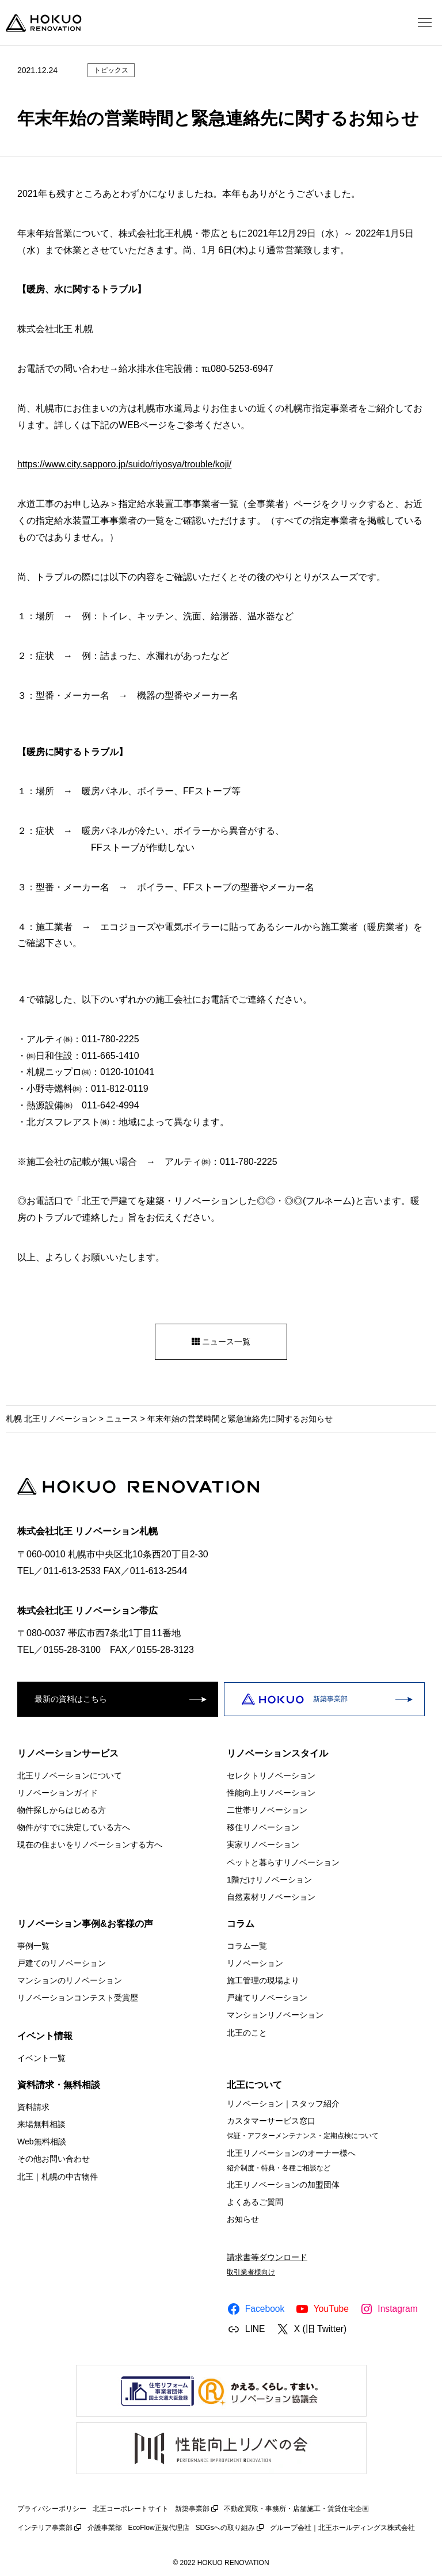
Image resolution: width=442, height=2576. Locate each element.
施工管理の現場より (263, 1980)
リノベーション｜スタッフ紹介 (283, 2103)
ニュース (122, 1418)
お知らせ (243, 2219)
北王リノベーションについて (69, 1774)
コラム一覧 (247, 1945)
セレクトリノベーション (271, 1774)
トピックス (111, 70)
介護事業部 (104, 2528)
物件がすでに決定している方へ (73, 1827)
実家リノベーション (263, 1844)
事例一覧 (33, 1945)
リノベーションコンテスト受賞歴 (77, 1997)
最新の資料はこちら (71, 1699)
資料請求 (33, 2107)
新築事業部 (294, 1699)
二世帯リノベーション (267, 1810)
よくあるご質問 (255, 2202)
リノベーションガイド (57, 1792)
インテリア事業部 (45, 2528)
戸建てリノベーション (267, 1997)
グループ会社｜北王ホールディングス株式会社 (342, 2528)
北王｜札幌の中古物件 (57, 2176)
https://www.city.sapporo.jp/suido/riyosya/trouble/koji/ (124, 464)
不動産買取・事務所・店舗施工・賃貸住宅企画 (296, 2509)
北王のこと (247, 2032)
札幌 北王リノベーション (51, 1418)
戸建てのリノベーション (61, 1963)
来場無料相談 (41, 2124)
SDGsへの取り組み (225, 2528)
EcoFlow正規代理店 (158, 2528)
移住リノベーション (263, 1827)
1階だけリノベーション (269, 1879)
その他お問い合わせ (53, 2158)
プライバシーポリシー (51, 2509)
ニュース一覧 (221, 1341)
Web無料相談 (41, 2141)
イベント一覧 (41, 2058)
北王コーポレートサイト (131, 2509)
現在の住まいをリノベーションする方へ (89, 1844)
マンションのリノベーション (69, 1980)
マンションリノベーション (275, 2014)
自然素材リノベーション (271, 1896)
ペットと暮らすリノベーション (283, 1861)
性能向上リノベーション (271, 1792)
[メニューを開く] (425, 23)
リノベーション (255, 1963)
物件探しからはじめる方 (61, 1810)
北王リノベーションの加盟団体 (283, 2184)
